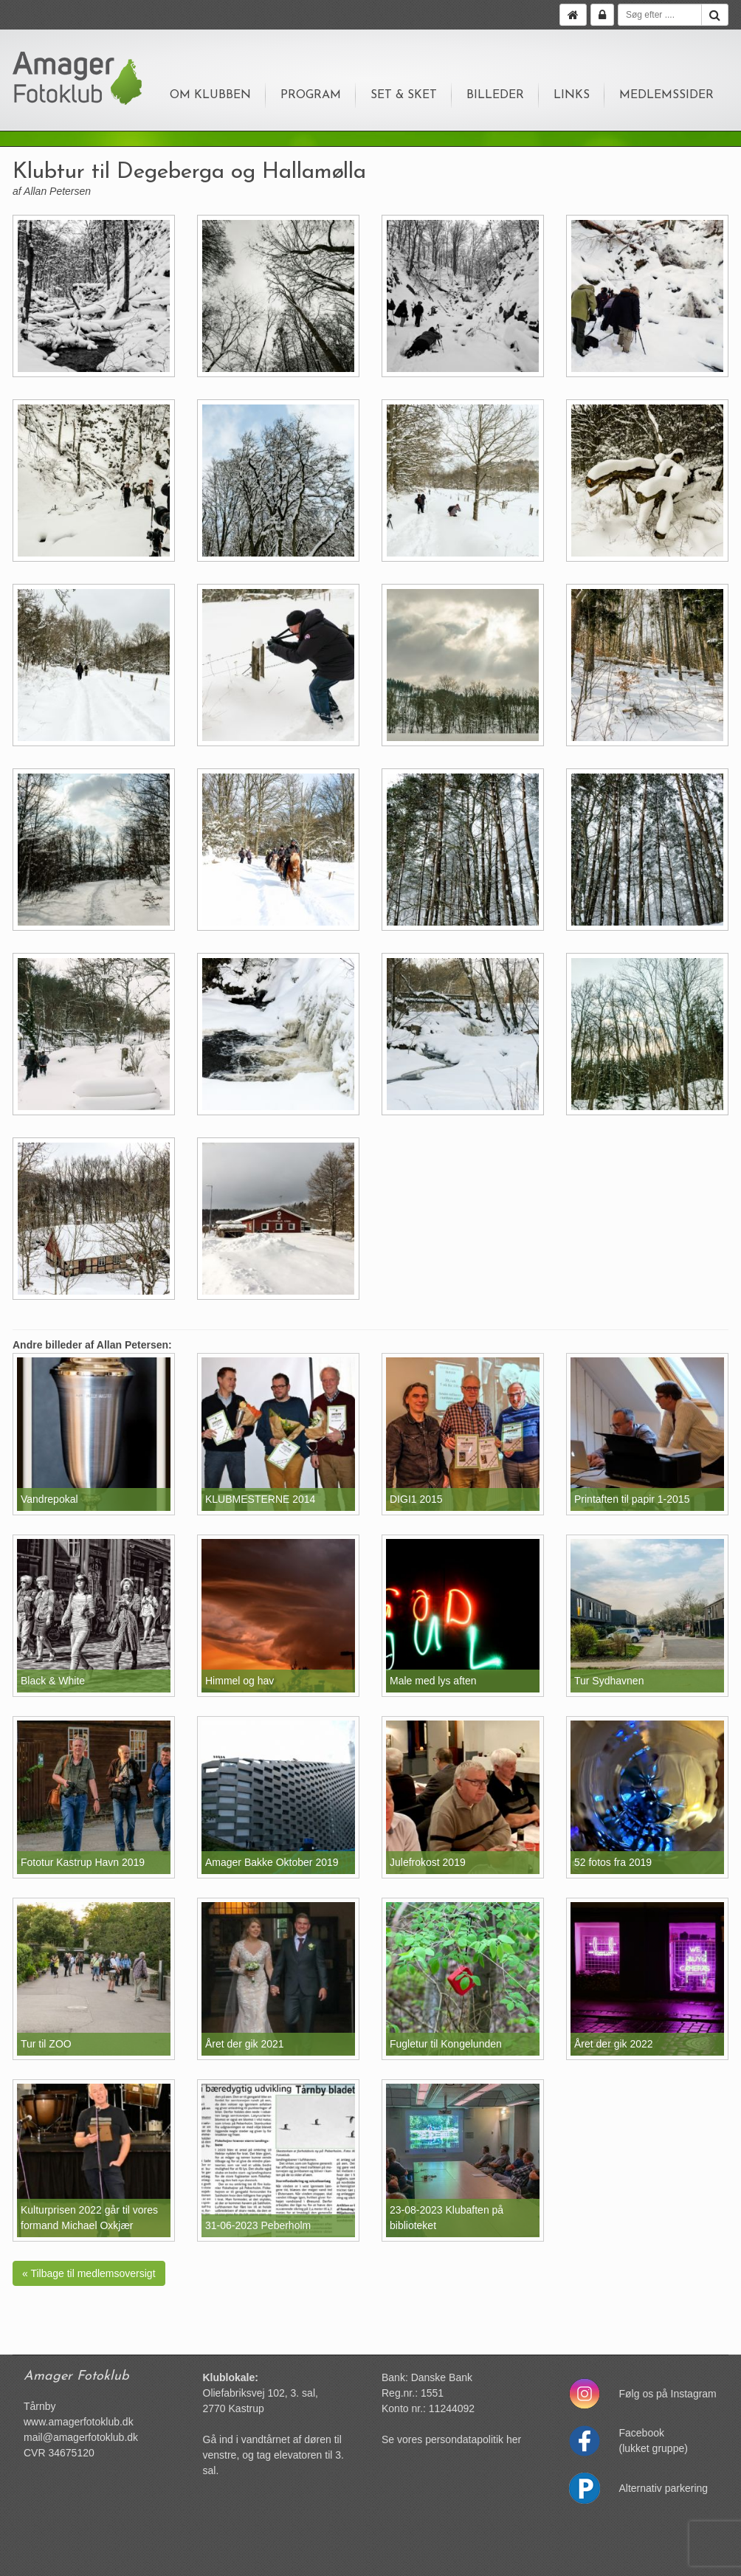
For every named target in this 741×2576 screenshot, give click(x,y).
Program (310, 95)
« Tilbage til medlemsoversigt (89, 2273)
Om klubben (210, 95)
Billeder (495, 95)
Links (572, 95)
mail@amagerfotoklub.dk (81, 2437)
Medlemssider (666, 95)
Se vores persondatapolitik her (451, 2439)
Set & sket (403, 95)
